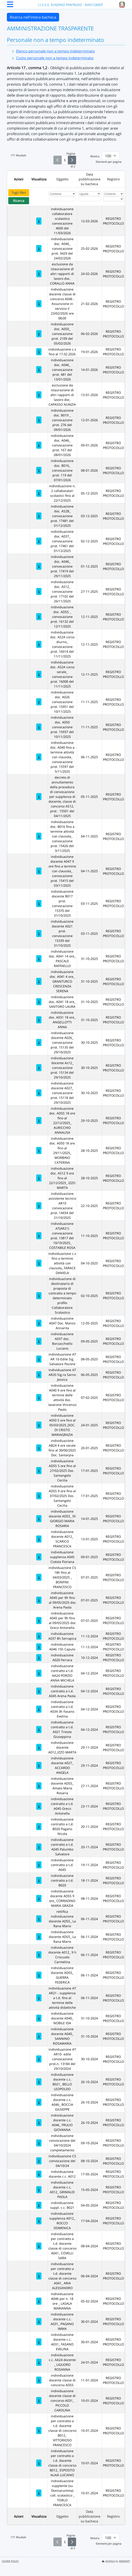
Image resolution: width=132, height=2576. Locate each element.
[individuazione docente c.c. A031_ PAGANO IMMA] (38, 2321)
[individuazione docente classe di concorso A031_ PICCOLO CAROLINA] (38, 2400)
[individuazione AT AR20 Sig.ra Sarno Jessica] (38, 1374)
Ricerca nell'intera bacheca (33, 17)
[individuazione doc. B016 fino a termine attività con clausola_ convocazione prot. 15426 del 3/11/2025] (38, 836)
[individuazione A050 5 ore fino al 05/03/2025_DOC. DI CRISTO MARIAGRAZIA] (38, 1425)
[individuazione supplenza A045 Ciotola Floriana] (38, 1556)
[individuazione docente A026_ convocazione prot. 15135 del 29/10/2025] (38, 1042)
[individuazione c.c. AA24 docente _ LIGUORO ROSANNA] (38, 2362)
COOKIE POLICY (10, 2561)
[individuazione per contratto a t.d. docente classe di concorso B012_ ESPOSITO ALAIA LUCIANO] (38, 2463)
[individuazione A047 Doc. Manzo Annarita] (38, 1323)
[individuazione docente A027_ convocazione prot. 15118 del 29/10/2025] (38, 1092)
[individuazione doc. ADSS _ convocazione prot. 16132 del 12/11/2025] (38, 616)
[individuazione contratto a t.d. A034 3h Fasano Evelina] (38, 1709)
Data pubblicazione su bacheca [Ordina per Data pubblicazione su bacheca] (89, 179)
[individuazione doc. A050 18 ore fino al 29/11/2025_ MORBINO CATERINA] (38, 1150)
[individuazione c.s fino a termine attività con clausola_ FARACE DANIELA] (38, 1263)
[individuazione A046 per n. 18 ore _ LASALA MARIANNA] (38, 2301)
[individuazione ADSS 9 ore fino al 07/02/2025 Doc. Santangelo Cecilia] (38, 1495)
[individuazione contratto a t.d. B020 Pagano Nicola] (38, 1826)
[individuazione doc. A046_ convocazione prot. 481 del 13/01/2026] (38, 369)
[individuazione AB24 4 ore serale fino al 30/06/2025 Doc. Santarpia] (38, 1447)
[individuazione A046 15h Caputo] (38, 1646)
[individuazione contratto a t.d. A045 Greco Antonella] (38, 1806)
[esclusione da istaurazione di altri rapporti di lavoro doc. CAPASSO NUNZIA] (38, 394)
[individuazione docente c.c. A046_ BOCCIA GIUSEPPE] (38, 2102)
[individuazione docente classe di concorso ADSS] (38, 2380)
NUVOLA (108, 2561)
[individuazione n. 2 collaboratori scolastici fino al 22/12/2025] (38, 493)
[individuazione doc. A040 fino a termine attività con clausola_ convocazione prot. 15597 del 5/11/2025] (38, 757)
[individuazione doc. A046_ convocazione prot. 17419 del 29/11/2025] (38, 566)
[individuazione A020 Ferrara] (38, 1657)
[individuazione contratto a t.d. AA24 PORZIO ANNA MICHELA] (38, 1673)
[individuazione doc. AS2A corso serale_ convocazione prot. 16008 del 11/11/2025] (38, 674)
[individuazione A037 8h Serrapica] (38, 1636)
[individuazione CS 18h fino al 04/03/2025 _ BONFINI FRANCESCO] (38, 1577)
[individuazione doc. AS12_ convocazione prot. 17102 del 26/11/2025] (38, 591)
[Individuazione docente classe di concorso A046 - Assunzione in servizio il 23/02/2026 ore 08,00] (38, 303)
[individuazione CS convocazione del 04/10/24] (38, 2160)
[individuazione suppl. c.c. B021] (38, 2205)
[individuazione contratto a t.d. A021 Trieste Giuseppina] (38, 1729)
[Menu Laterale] (10, 5)
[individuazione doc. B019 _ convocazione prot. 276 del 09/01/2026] (38, 420)
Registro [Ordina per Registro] (113, 179)
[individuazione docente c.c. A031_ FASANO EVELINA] (38, 2341)
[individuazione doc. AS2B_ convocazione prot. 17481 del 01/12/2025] (38, 515)
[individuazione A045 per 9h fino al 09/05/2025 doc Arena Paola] (38, 1600)
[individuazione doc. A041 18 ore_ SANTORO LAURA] (38, 1001)
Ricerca (18, 200)
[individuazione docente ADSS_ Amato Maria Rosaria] (38, 1785)
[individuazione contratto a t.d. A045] (38, 1864)
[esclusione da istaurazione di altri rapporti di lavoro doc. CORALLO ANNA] (38, 273)
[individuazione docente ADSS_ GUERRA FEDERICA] (38, 1975)
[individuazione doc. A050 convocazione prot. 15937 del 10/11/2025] (38, 727)
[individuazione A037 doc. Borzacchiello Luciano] (38, 1341)
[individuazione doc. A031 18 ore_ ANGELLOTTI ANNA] (38, 1019)
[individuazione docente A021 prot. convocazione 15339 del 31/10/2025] (38, 933)
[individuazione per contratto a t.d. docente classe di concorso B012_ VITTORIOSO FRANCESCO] (38, 2430)
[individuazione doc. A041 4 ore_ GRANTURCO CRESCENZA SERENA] (38, 981)
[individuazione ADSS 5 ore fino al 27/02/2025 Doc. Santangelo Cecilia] (38, 1470)
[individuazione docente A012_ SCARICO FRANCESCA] (38, 1539)
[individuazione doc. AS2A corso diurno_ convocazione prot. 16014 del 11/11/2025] (38, 644)
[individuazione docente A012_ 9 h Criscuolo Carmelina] (38, 1954)
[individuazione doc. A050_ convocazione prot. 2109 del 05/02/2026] (38, 333)
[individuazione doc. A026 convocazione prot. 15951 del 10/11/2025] (38, 701)
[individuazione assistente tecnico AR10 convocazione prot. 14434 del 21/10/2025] (38, 1205)
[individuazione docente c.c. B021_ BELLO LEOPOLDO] (38, 2081)
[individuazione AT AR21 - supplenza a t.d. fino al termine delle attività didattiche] (38, 1997)
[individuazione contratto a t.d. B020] (38, 1880)
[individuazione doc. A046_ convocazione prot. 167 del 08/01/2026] (38, 445)
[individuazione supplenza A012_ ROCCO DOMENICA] (38, 2220)
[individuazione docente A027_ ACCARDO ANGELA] (38, 1765)
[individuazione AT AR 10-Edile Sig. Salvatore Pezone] (38, 1359)
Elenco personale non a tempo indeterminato (55, 51)
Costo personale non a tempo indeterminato (55, 57)
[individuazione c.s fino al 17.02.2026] (38, 351)
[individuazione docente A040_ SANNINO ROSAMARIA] (38, 2036)
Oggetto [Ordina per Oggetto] (62, 179)
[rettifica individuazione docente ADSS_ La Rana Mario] (38, 1918)
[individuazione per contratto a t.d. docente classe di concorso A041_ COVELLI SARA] (38, 2246)
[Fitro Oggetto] (62, 199)
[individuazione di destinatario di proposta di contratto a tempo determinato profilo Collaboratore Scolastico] (38, 1295)
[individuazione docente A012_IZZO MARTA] (38, 1747)
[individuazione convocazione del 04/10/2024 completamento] (38, 2143)
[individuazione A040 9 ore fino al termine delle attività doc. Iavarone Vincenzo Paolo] (38, 1397)
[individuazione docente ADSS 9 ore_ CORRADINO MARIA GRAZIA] (38, 1898)
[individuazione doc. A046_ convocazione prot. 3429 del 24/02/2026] (38, 248)
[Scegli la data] (89, 199)
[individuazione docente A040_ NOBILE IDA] (38, 2018)
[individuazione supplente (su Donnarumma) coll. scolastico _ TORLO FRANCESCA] (38, 2493)
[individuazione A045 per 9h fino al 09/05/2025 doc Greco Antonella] (38, 1620)
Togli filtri (18, 192)
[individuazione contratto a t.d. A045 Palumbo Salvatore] (38, 1846)
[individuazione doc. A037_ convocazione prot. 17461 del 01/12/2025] (38, 541)
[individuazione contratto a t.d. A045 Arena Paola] (38, 1691)
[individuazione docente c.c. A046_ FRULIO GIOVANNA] (38, 2122)
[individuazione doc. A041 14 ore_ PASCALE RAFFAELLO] (38, 958)
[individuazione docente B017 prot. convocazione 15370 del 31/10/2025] (38, 903)
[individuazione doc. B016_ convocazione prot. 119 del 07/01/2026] (38, 470)
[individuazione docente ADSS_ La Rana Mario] (38, 1936)
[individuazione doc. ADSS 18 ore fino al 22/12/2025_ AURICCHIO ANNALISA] (38, 1120)
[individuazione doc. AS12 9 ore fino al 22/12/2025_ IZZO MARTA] (38, 1178)
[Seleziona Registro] (113, 199)
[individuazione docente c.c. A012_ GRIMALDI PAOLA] (38, 2189)
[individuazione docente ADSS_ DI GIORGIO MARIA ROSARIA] (38, 1518)
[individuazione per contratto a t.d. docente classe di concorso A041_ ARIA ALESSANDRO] (38, 2276)
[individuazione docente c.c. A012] (38, 2174)
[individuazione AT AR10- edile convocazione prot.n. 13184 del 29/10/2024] (38, 2058)
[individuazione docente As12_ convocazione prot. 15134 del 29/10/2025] (38, 1067)
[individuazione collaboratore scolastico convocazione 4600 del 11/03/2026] (38, 221)
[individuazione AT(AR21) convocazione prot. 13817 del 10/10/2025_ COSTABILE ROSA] (38, 1235)
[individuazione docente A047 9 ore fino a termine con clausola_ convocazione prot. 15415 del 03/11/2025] (38, 871)
